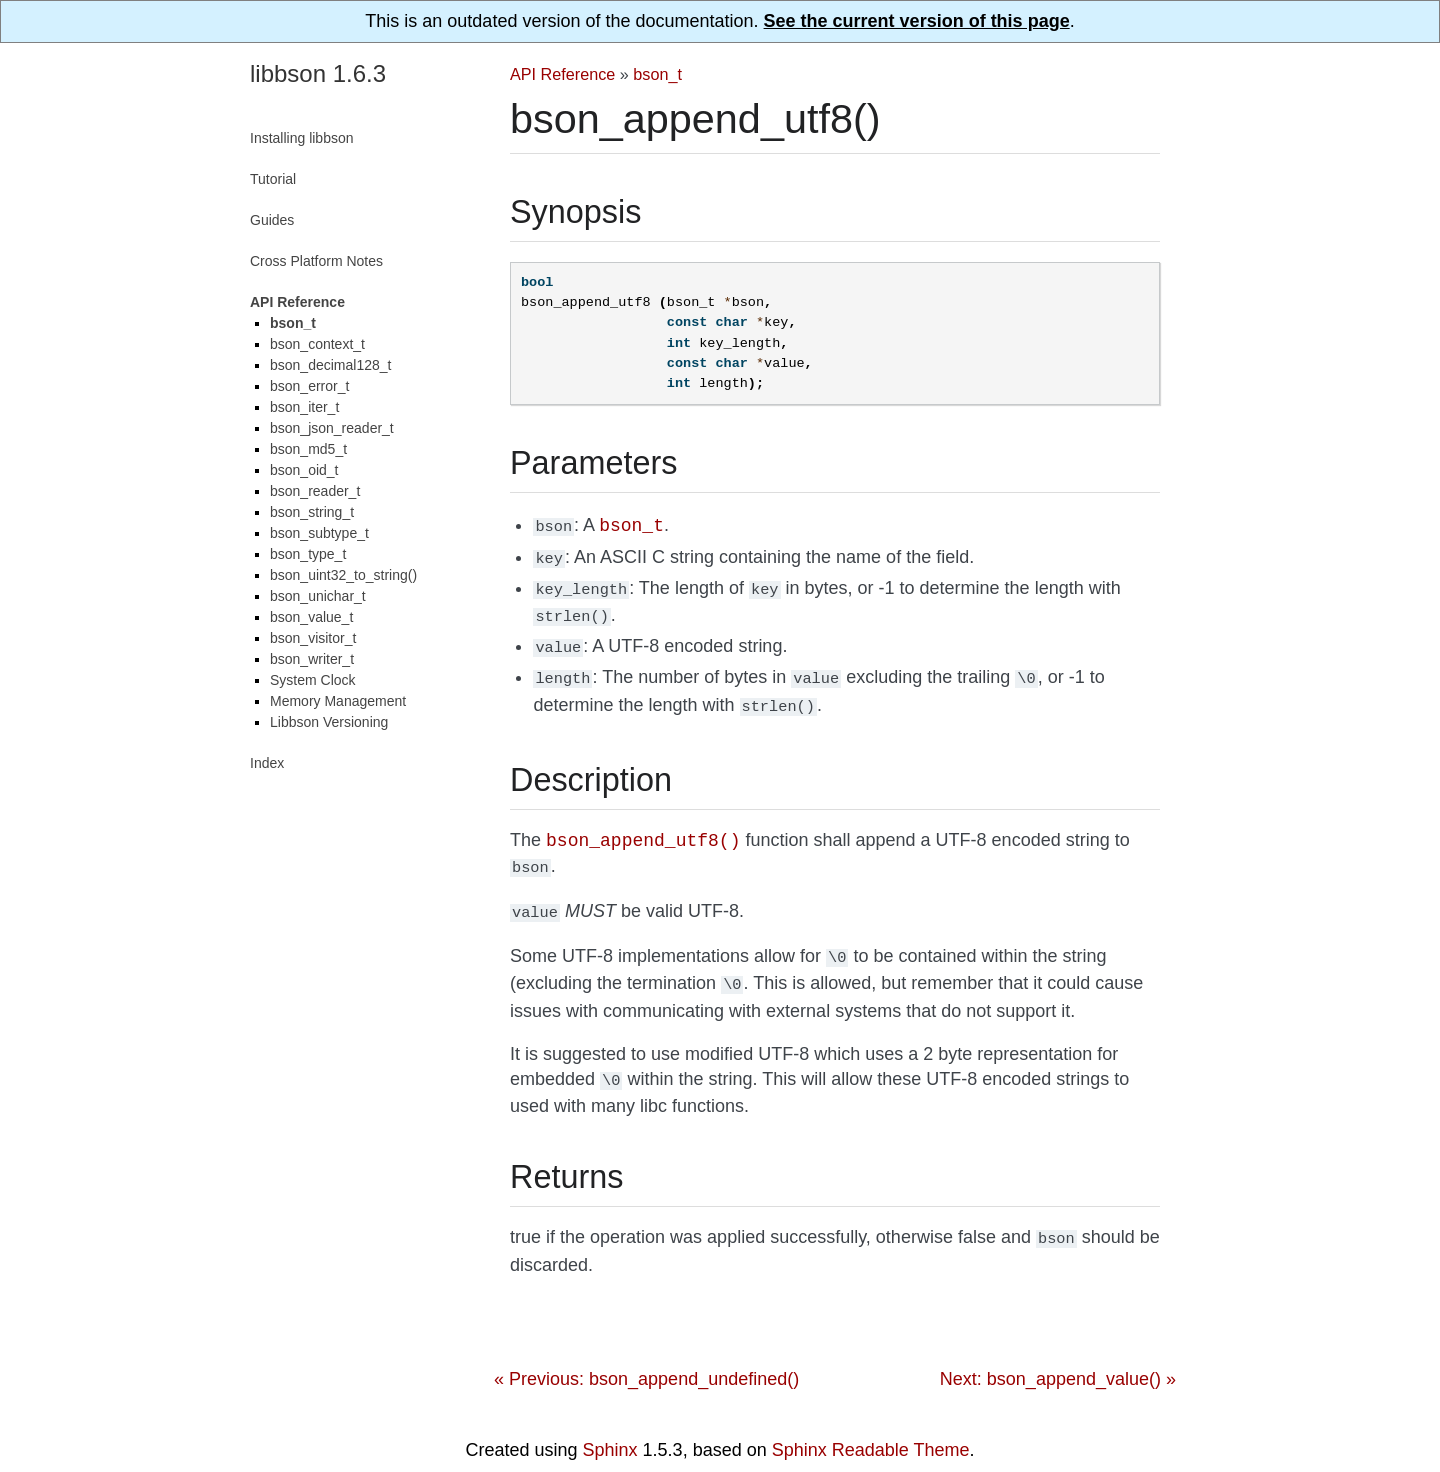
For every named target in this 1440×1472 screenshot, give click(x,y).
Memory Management (338, 701)
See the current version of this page (917, 21)
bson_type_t (308, 554)
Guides (272, 220)
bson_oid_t (304, 470)
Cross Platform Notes (316, 261)
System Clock (313, 680)
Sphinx (610, 1425)
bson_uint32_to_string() (343, 575)
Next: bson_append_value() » (1058, 1354)
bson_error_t (309, 386)
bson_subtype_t (319, 533)
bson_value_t (311, 617)
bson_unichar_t (318, 596)
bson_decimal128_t (330, 365)
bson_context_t (317, 344)
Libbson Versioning (329, 722)
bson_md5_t (308, 449)
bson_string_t (312, 512)
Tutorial (273, 179)
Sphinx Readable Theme (871, 1425)
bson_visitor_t (313, 638)
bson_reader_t (315, 491)
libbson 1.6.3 (318, 73)
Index (267, 763)
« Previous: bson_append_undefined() (646, 1354)
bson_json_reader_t (332, 428)
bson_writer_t (312, 659)
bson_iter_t (304, 407)
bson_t (657, 74)
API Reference (562, 74)
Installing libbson (302, 138)
